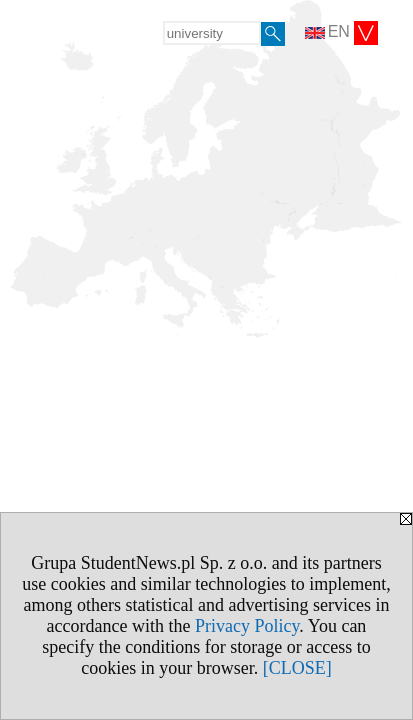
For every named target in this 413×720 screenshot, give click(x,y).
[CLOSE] (297, 668)
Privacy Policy (247, 626)
